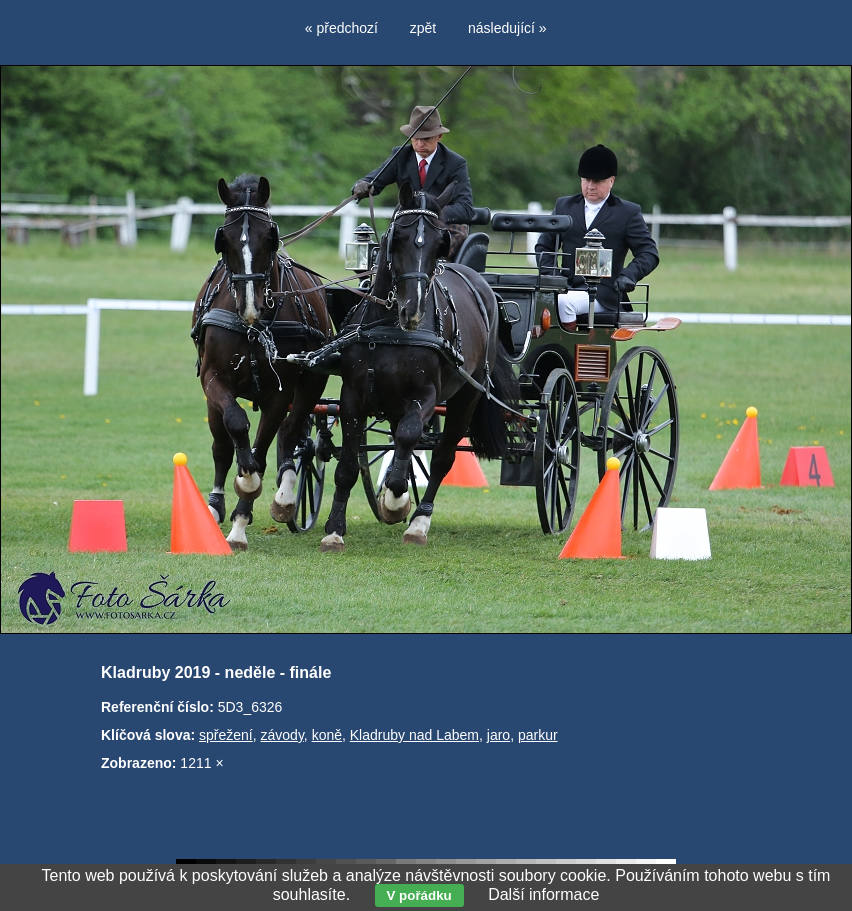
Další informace (543, 894)
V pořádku (419, 895)
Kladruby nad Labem (414, 735)
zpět (423, 28)
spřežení (226, 735)
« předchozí (341, 28)
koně (327, 735)
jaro (498, 735)
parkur (538, 735)
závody (282, 735)
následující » (507, 28)
